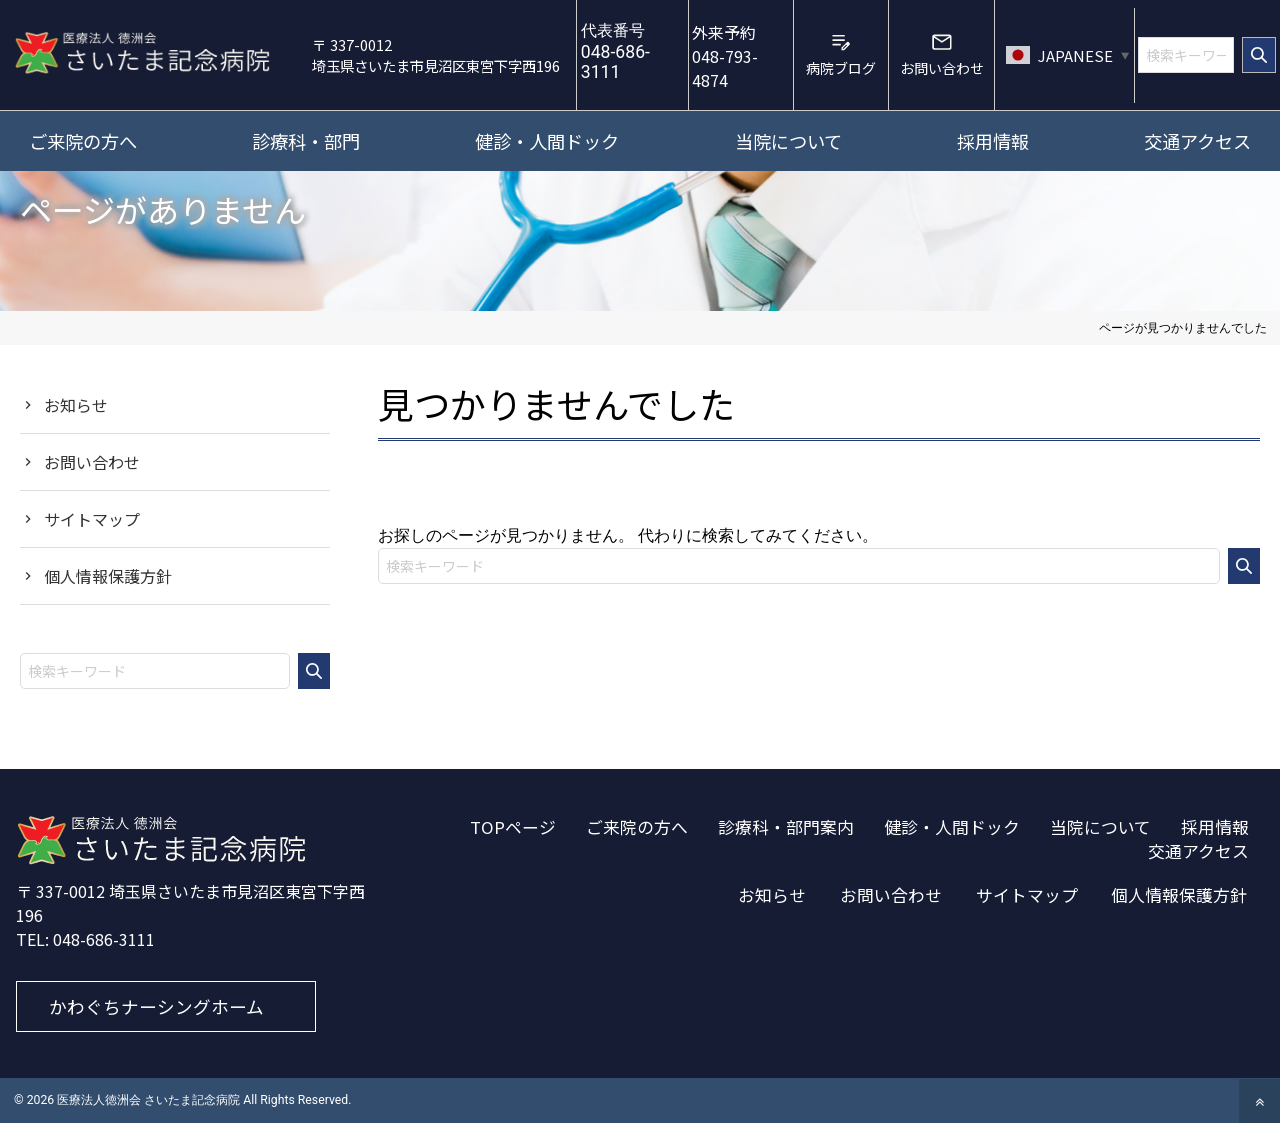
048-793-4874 (725, 56)
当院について (1100, 827)
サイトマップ (92, 519)
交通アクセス (1198, 851)
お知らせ (76, 405)
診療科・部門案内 (786, 827)
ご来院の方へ (637, 827)
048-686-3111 (104, 939)
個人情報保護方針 (108, 576)
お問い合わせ (92, 462)
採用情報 (1215, 827)
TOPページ (513, 827)
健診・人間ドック (952, 827)
